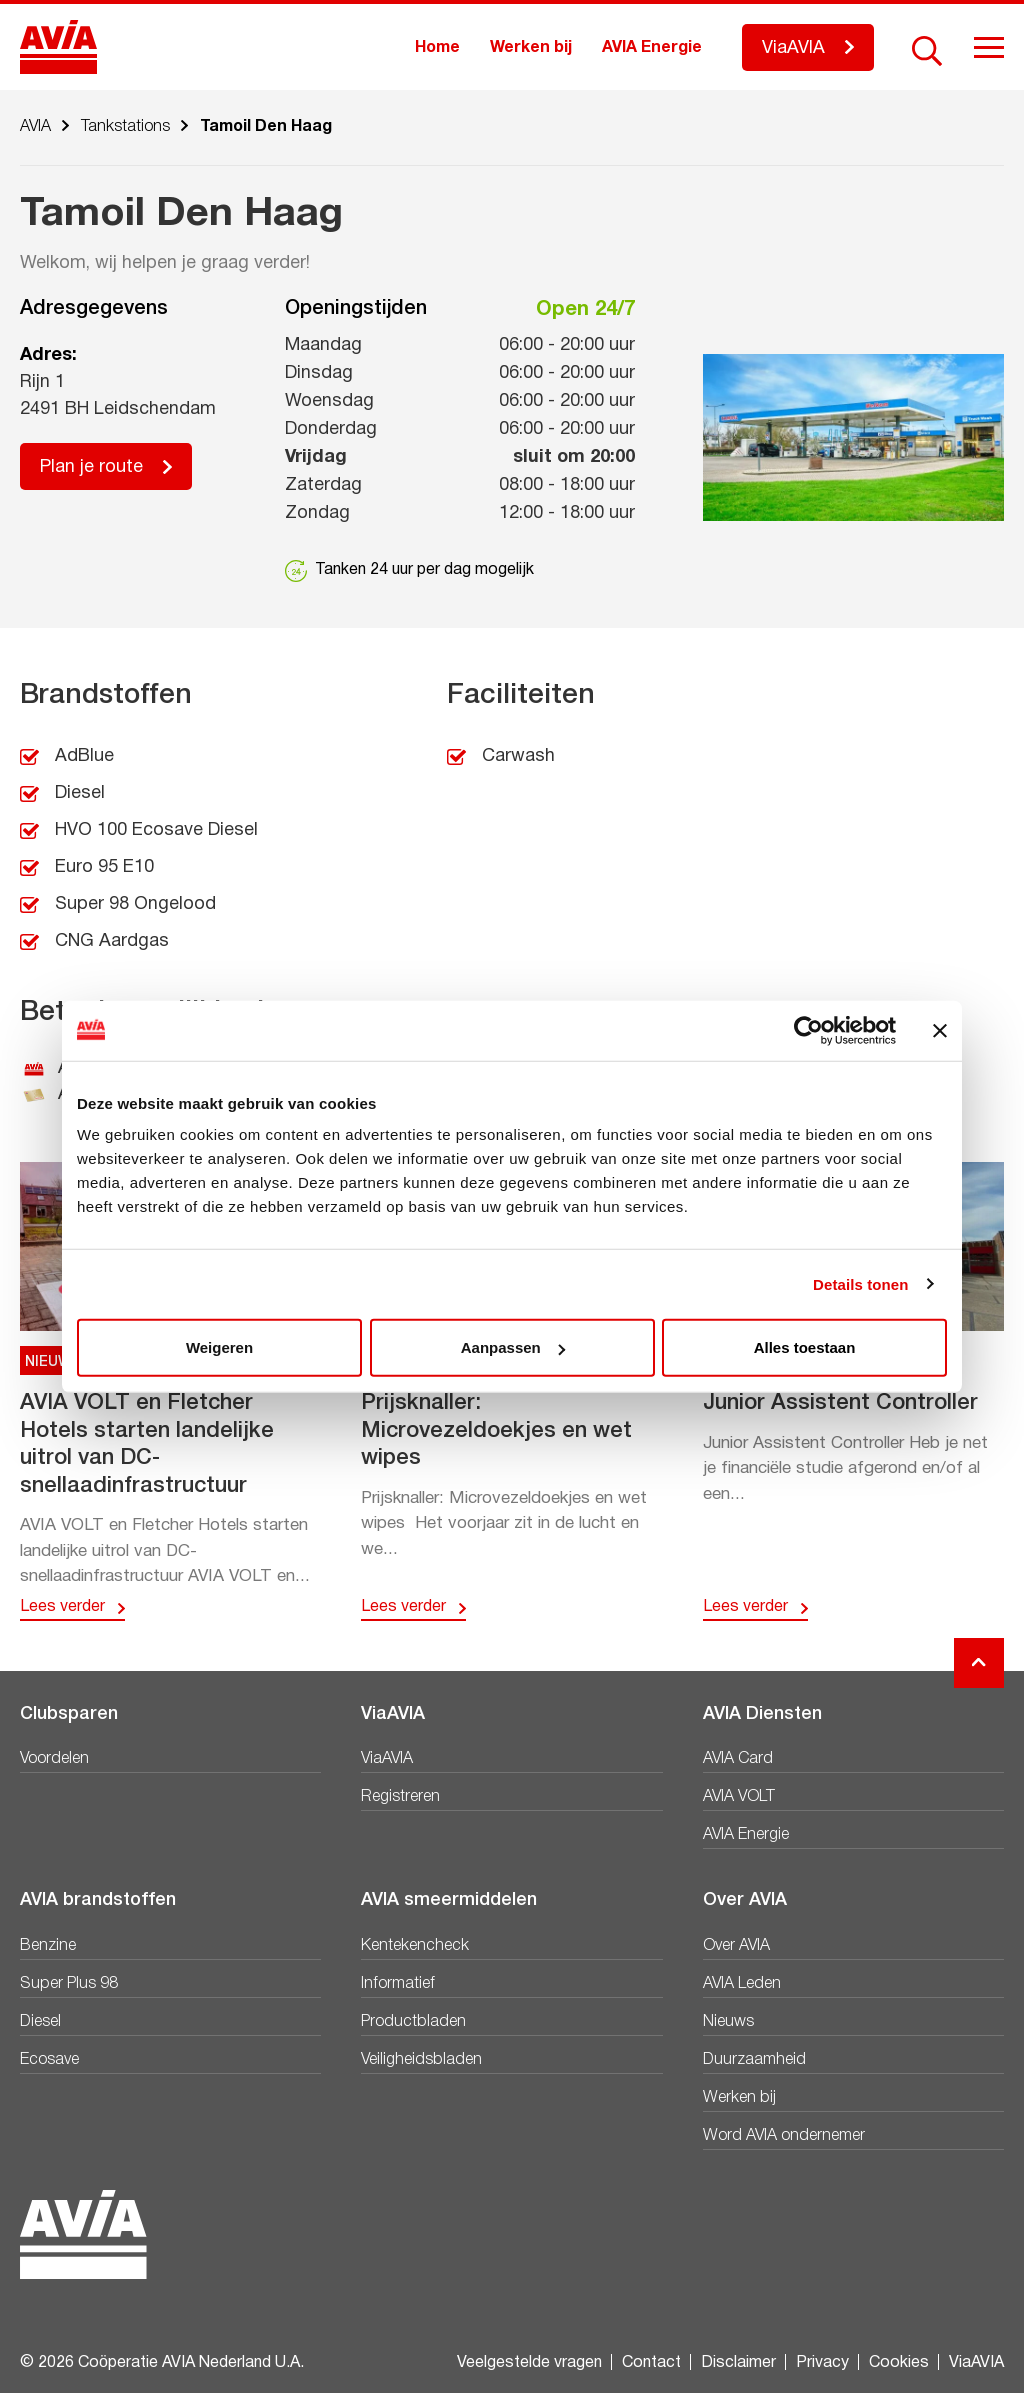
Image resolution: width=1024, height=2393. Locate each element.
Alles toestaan (805, 1347)
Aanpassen (513, 1347)
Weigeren (219, 1347)
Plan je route (91, 467)
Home (437, 48)
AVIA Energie (652, 48)
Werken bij (531, 48)
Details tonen (860, 1283)
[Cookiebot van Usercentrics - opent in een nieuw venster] (808, 1030)
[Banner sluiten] (940, 1030)
